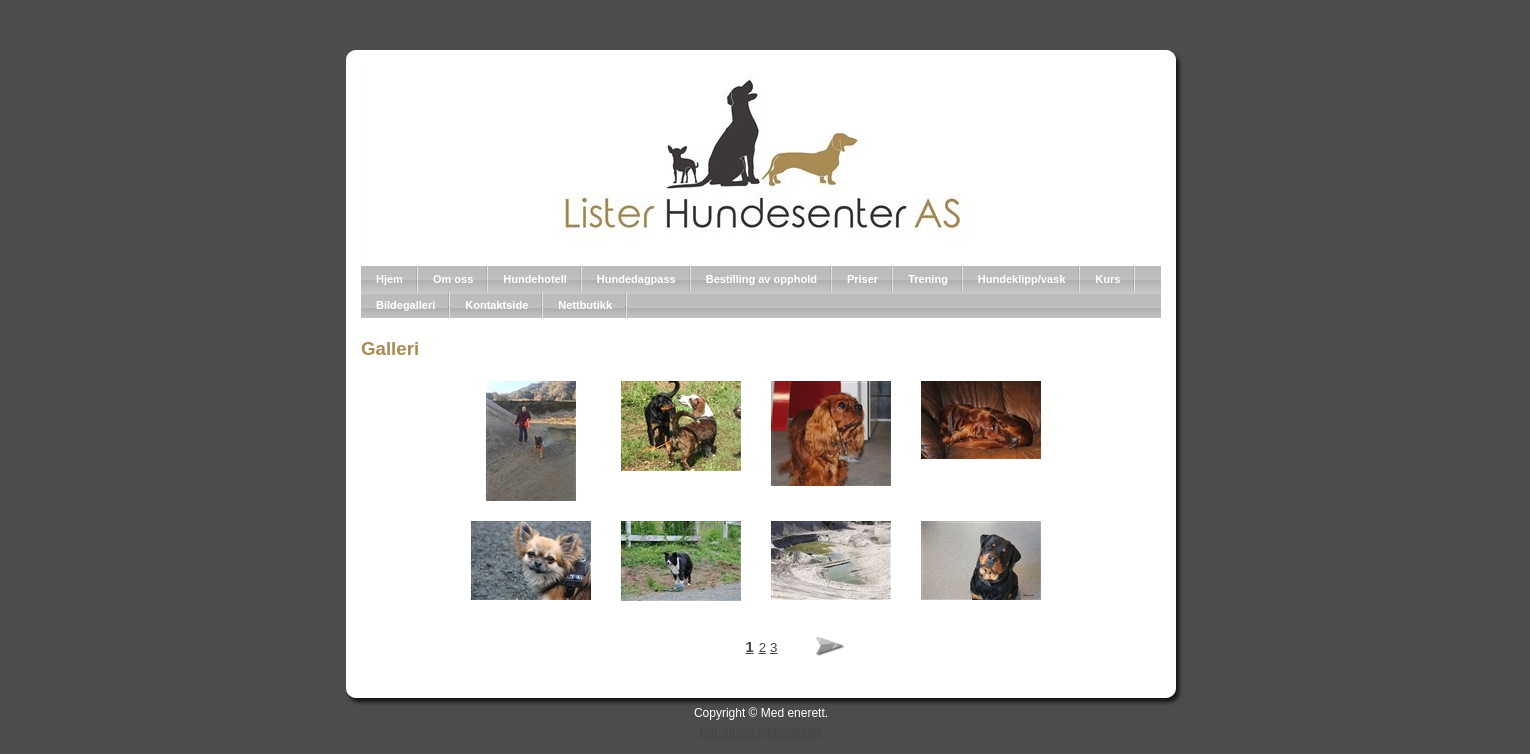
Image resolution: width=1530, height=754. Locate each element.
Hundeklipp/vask (1021, 279)
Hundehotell (535, 279)
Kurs (1107, 279)
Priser (862, 279)
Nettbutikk (585, 305)
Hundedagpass (636, 279)
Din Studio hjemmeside (760, 732)
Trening (928, 279)
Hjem (389, 279)
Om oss (453, 279)
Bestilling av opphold (761, 279)
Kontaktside (496, 305)
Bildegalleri (405, 305)
